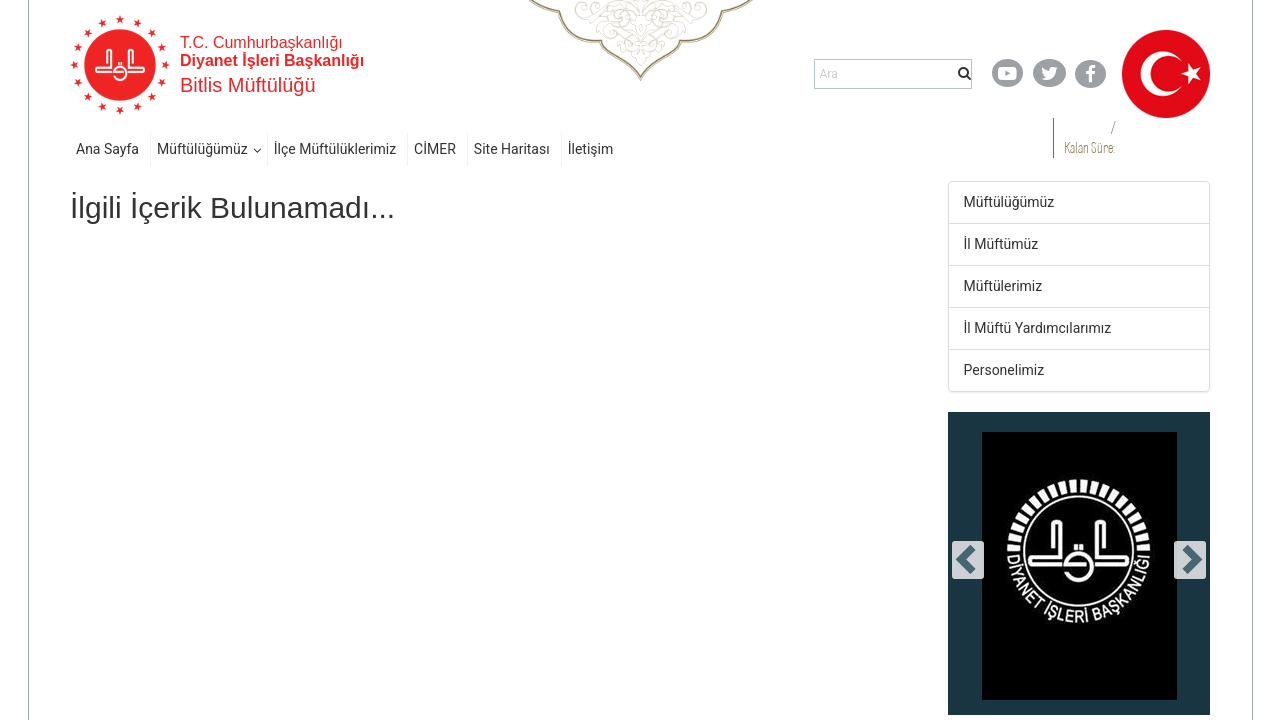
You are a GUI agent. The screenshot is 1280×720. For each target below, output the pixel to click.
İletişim (591, 149)
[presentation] (968, 560)
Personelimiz (1004, 370)
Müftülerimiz (1003, 286)
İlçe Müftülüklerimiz (335, 149)
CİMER (435, 149)
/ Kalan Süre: (1089, 137)
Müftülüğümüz (202, 149)
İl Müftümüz (1001, 244)
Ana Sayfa (107, 149)
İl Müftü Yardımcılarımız (1038, 328)
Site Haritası (512, 149)
